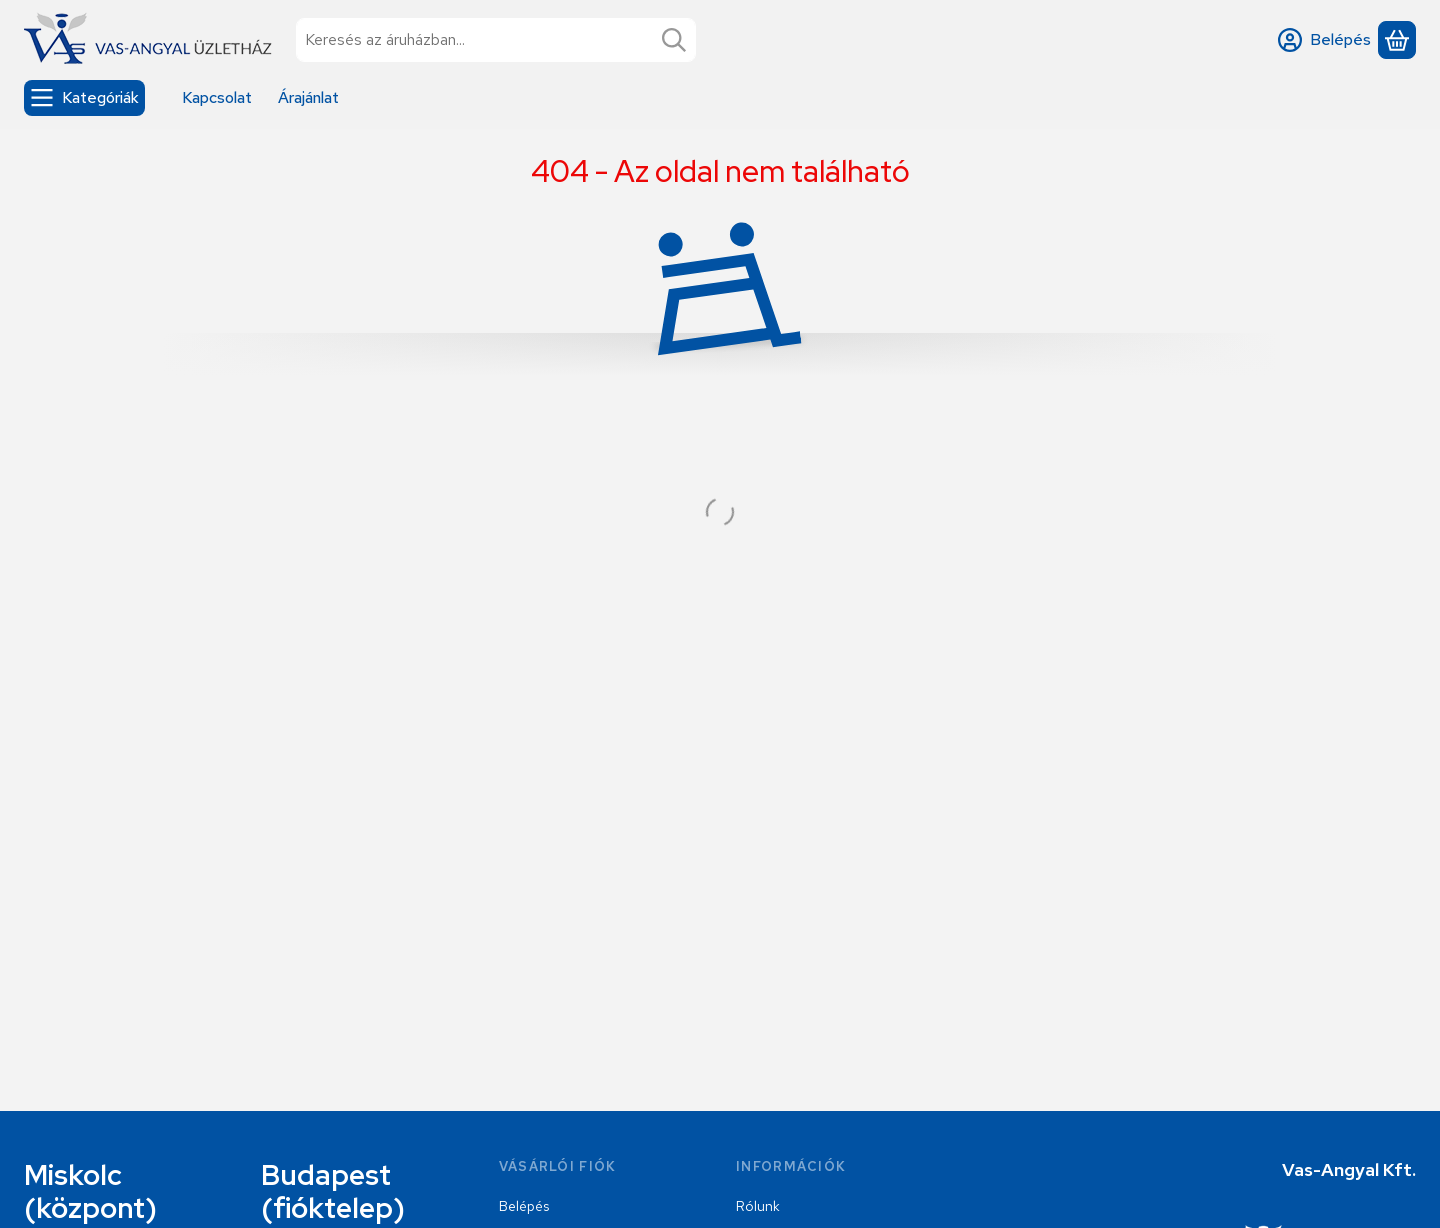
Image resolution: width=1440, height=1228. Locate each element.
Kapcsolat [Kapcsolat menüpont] (217, 97)
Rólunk (758, 1206)
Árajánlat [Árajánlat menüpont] (308, 97)
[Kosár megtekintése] (1397, 40)
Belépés (524, 1206)
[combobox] (496, 40)
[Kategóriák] (84, 98)
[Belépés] (1324, 40)
